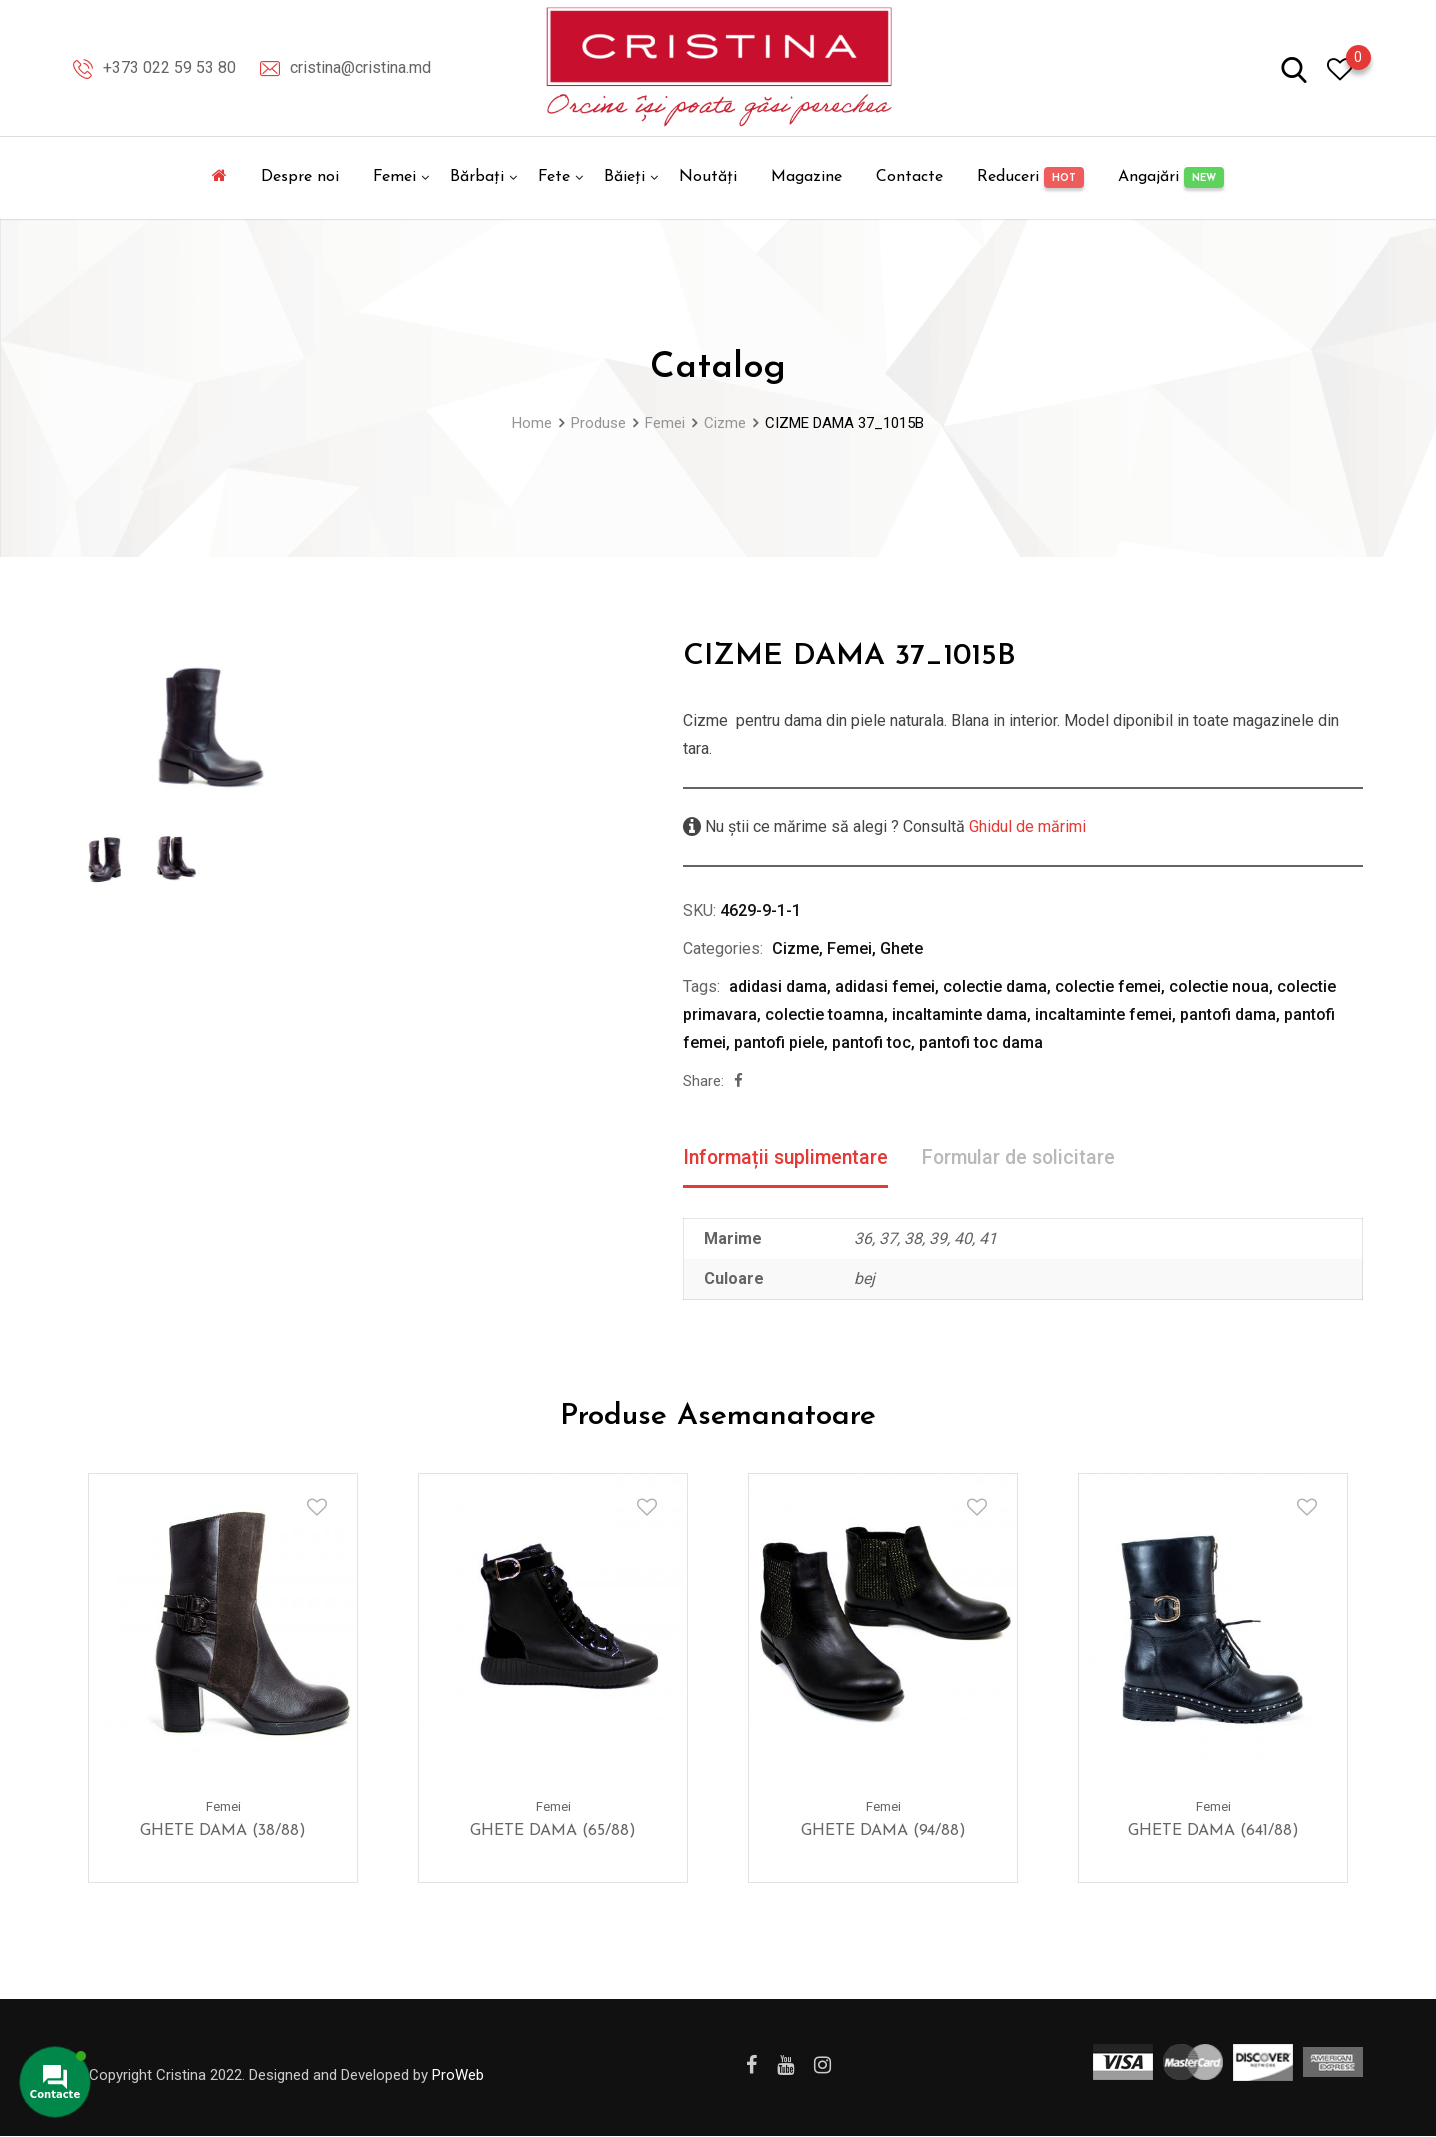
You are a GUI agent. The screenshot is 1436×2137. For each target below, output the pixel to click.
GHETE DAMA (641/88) (1213, 1832)
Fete (554, 177)
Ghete (901, 948)
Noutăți (708, 177)
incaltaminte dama (959, 1014)
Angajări (1171, 177)
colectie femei (1108, 986)
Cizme (795, 948)
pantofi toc (871, 1042)
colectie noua (1219, 986)
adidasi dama (778, 986)
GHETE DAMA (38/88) (223, 1832)
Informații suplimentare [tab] (789, 1158)
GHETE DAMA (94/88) (883, 1832)
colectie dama (995, 986)
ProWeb (458, 2075)
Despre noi (300, 177)
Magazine (806, 177)
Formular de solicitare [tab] (1028, 1158)
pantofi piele (779, 1042)
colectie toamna (824, 1014)
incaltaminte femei (1103, 1014)
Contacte (909, 177)
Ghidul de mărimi (1025, 826)
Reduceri (1030, 177)
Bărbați (477, 177)
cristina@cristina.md (360, 67)
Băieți (624, 177)
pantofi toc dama (981, 1042)
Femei (394, 177)
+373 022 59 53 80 (169, 67)
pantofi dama (1228, 1014)
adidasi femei (885, 986)
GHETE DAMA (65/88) (553, 1832)
